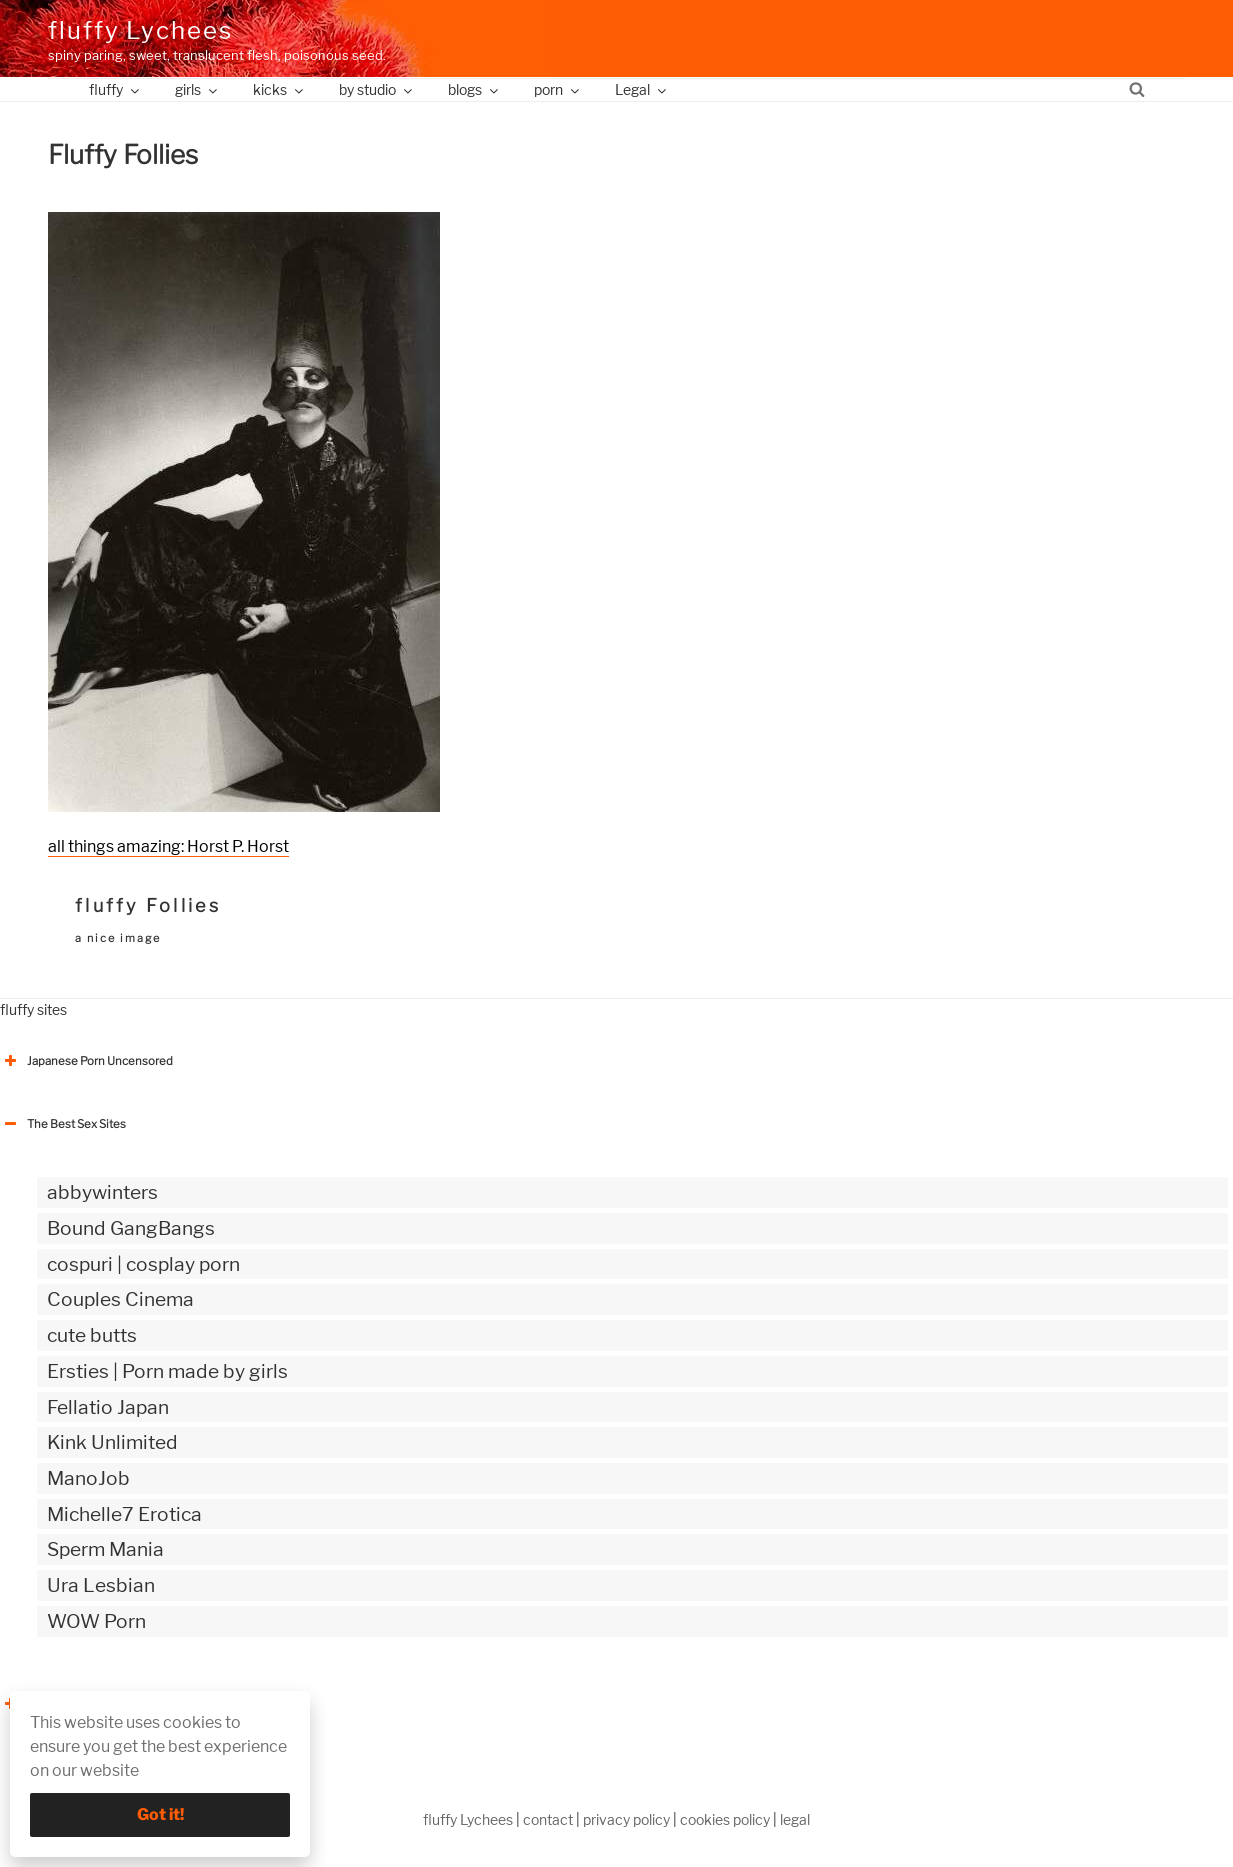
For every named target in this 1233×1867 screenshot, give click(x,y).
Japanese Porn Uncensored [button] (86, 1061)
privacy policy (626, 1819)
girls (197, 89)
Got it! (160, 1814)
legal (795, 1819)
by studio (377, 89)
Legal (642, 89)
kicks (279, 89)
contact (548, 1819)
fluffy (115, 89)
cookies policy (725, 1819)
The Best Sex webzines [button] (75, 1704)
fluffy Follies (148, 905)
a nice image (118, 938)
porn (558, 89)
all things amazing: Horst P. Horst (168, 846)
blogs (474, 89)
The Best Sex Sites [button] (63, 1124)
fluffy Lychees (140, 30)
